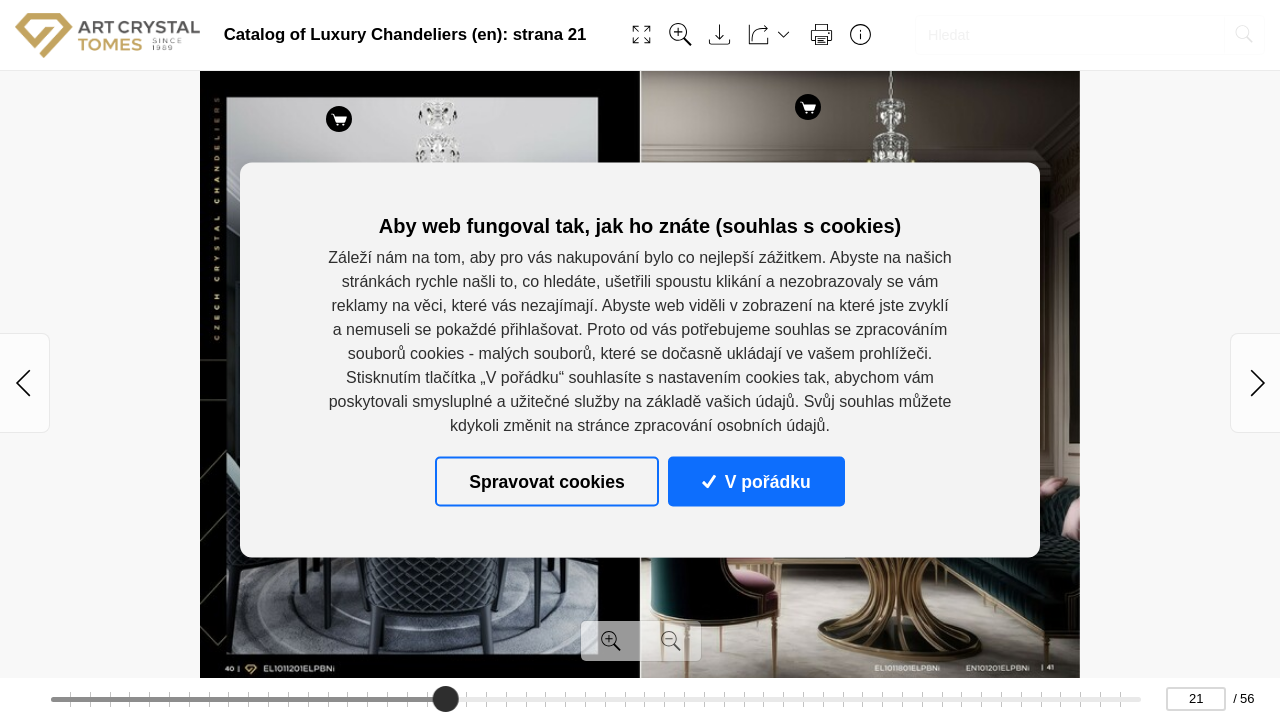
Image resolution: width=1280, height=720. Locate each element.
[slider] (445, 699)
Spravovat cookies (546, 481)
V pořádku (756, 481)
